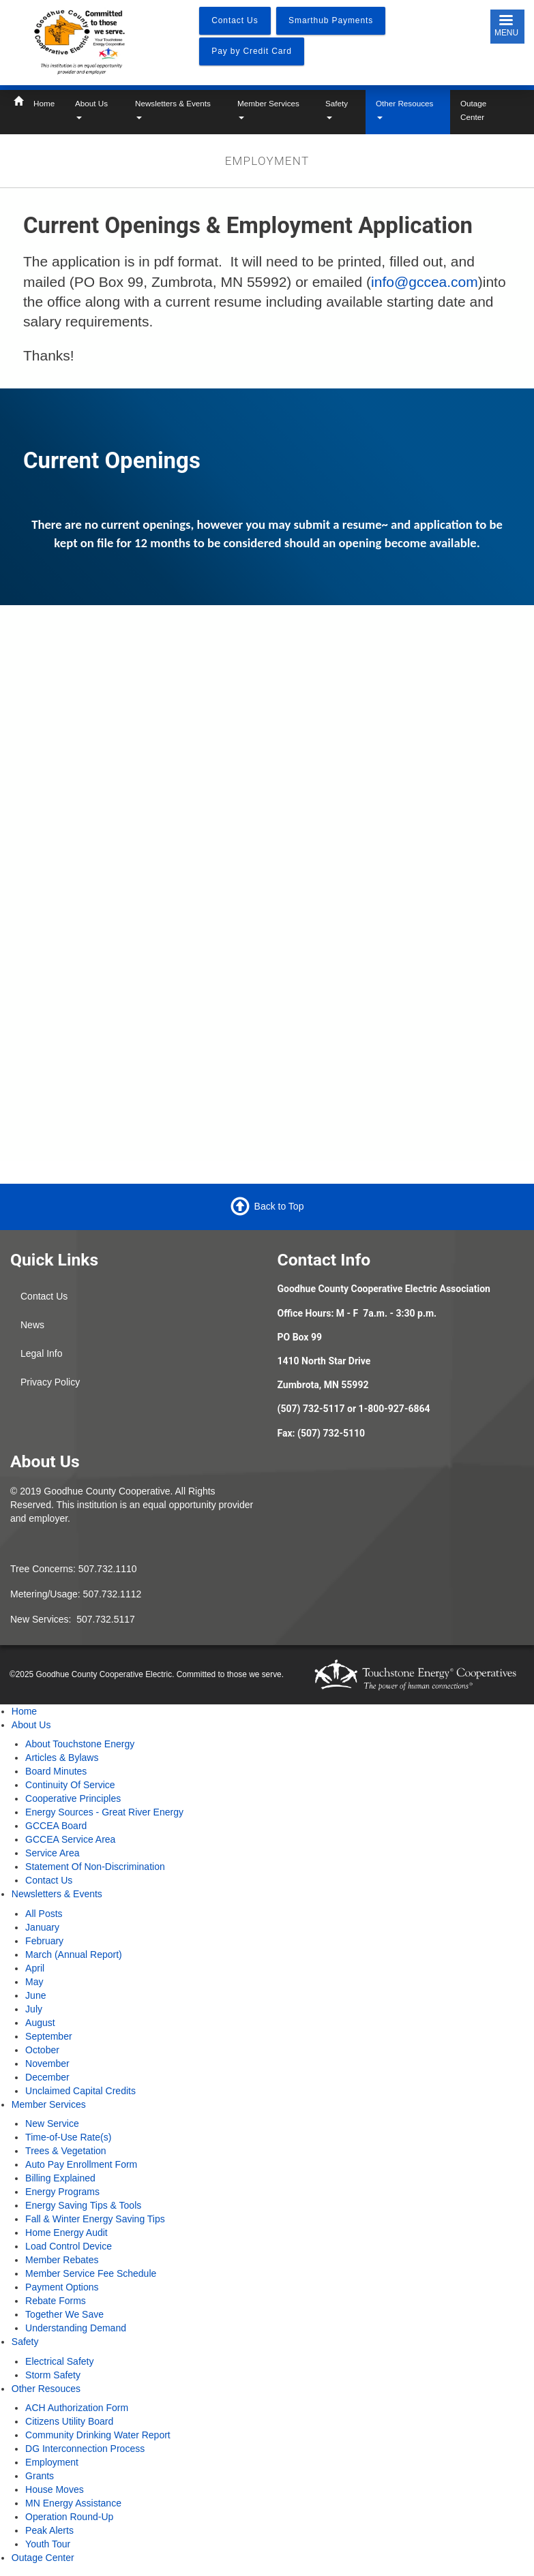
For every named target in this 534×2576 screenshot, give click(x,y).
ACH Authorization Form (76, 2407)
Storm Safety (52, 2375)
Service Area (52, 1852)
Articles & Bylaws (61, 1757)
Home (44, 103)
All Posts (43, 1913)
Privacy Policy (50, 1382)
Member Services (268, 109)
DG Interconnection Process (85, 2448)
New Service (52, 2123)
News (32, 1324)
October (42, 2049)
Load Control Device (68, 2246)
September (48, 2036)
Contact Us (44, 1296)
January (42, 1927)
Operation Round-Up (69, 2516)
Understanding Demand (75, 2327)
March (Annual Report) (73, 1954)
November (47, 2063)
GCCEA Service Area (70, 1839)
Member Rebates (61, 2259)
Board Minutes (56, 1771)
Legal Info (41, 1353)
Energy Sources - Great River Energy (104, 1812)
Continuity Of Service (70, 1784)
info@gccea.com (424, 282)
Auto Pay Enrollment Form (81, 2164)
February (44, 1940)
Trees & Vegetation (65, 2150)
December (47, 2077)
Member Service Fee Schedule (90, 2273)
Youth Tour (47, 2544)
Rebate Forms (55, 2300)
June (35, 1995)
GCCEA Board (56, 1825)
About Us (91, 109)
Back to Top (279, 1206)
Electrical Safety (59, 2361)
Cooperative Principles (73, 1798)
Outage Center (473, 110)
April (34, 1968)
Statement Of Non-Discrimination (95, 1866)
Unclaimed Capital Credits (80, 2090)
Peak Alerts (49, 2530)
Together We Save (64, 2314)
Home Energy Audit (66, 2232)
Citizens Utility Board (69, 2421)
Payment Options (61, 2287)
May (34, 1981)
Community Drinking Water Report (97, 2434)
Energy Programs (62, 2191)
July (33, 2009)
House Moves (54, 2489)
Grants (39, 2475)
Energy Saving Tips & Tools (83, 2205)
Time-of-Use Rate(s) (68, 2137)
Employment (51, 2462)
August (40, 2022)
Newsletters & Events (173, 109)
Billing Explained (60, 2178)
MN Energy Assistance (73, 2503)
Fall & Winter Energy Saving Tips (95, 2218)
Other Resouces (404, 109)
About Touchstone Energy (79, 1743)
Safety (336, 109)
